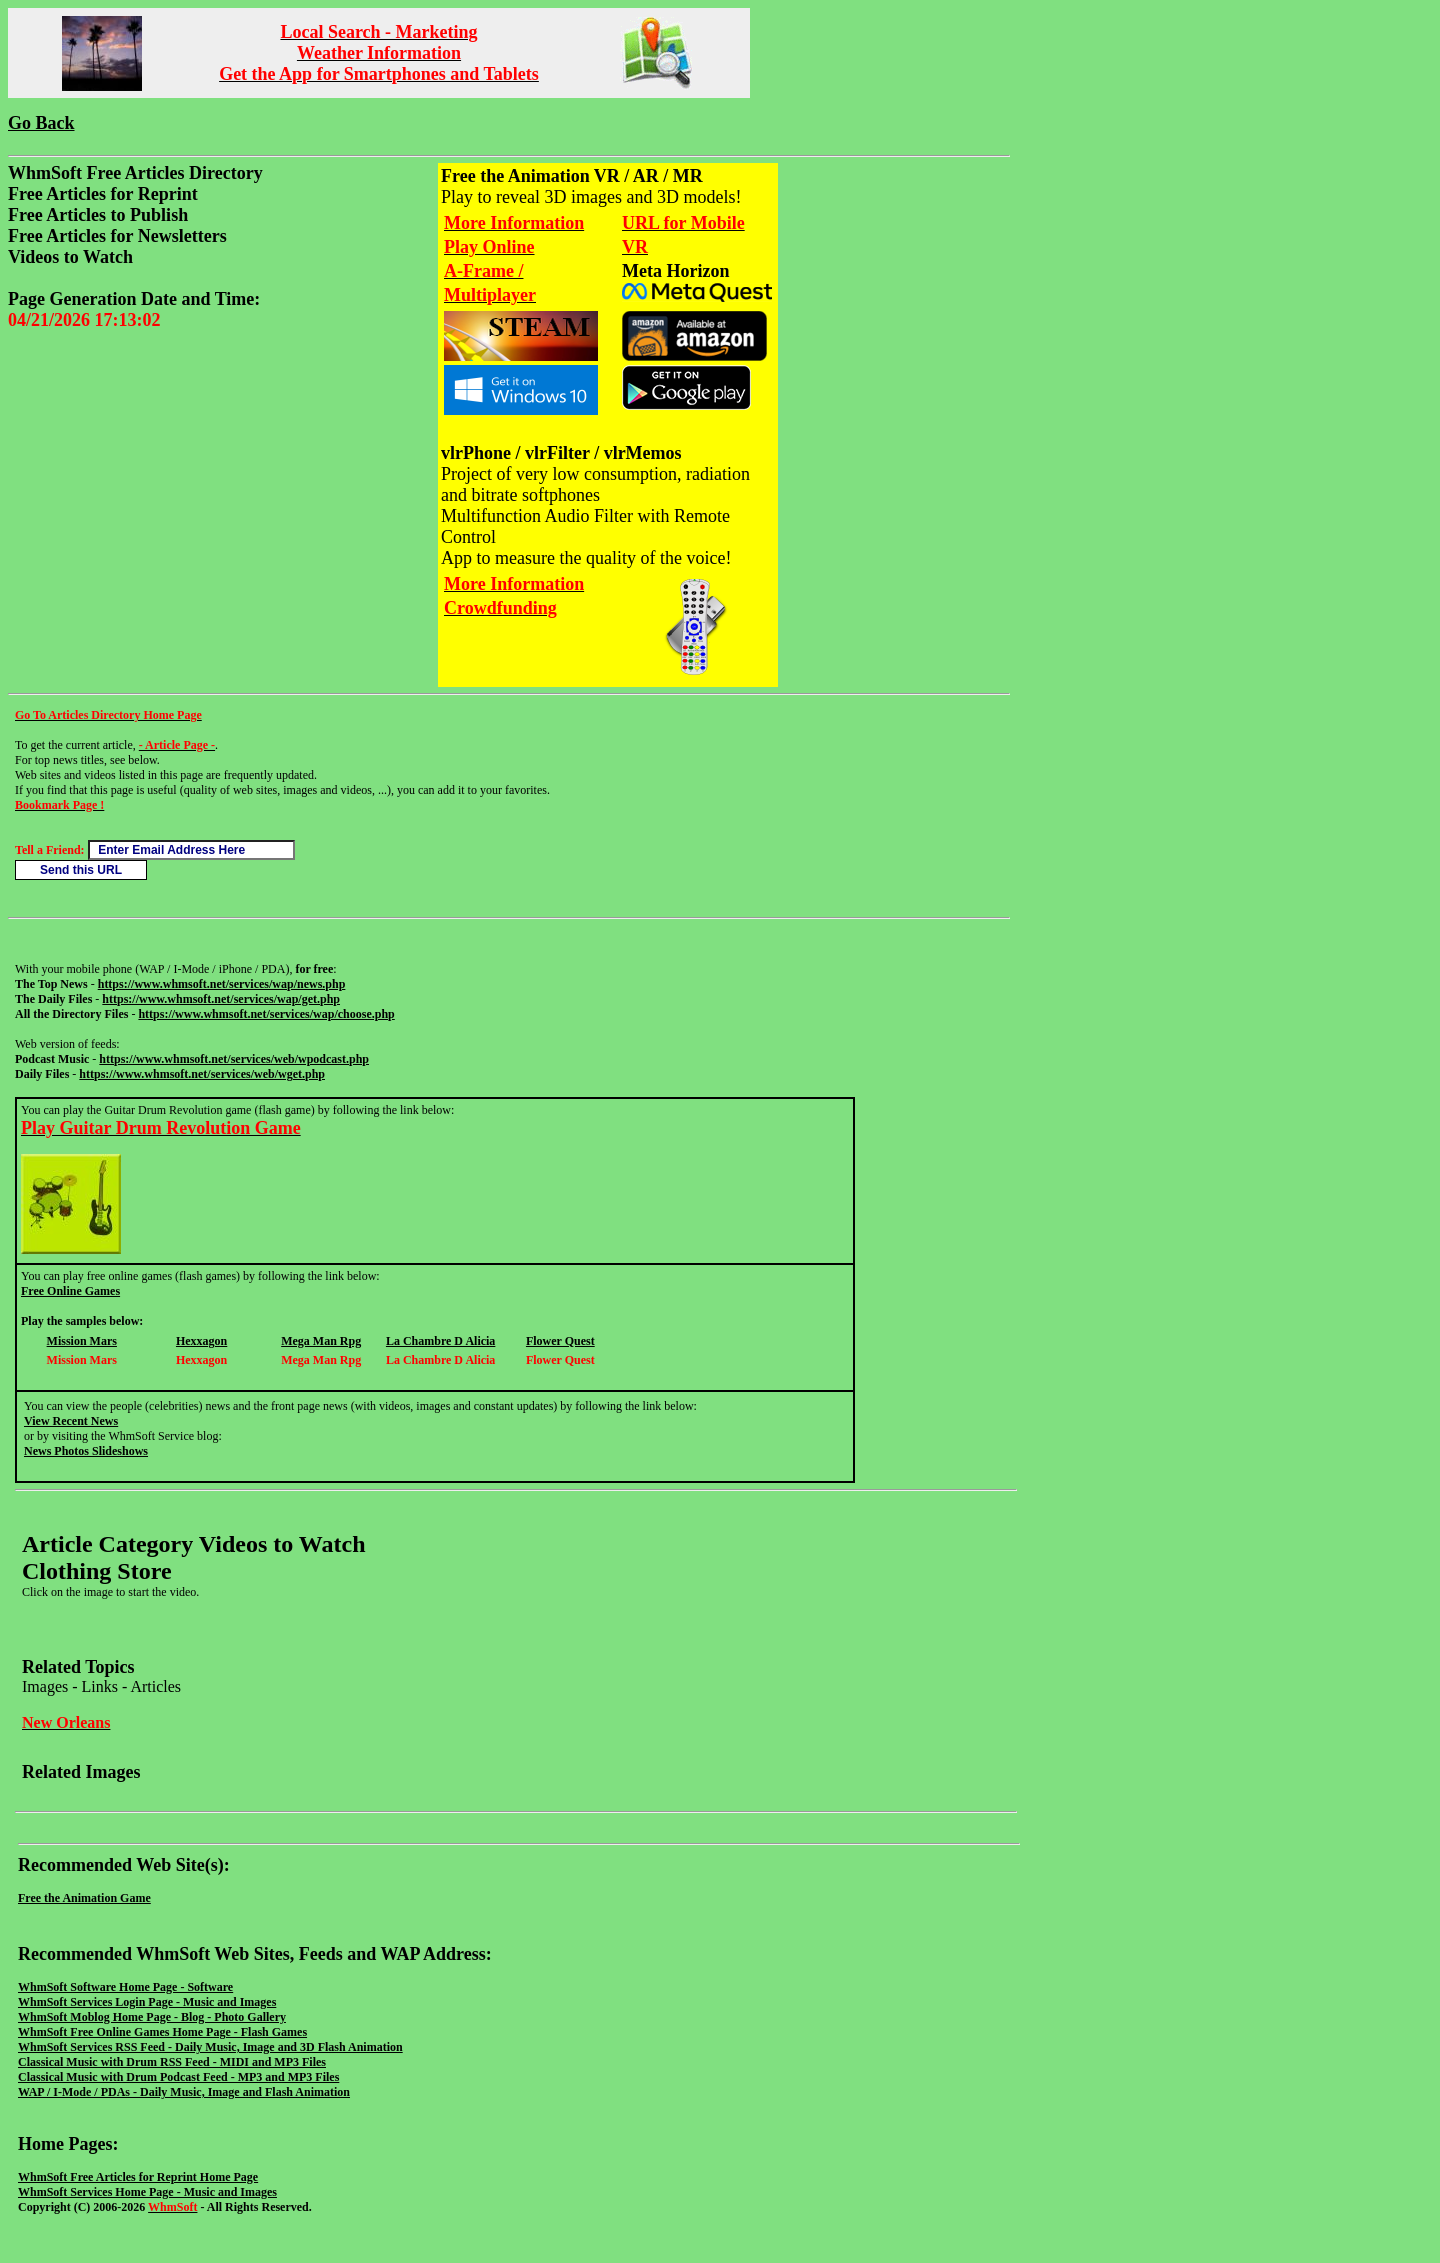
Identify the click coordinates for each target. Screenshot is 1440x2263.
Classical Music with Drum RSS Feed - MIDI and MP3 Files (172, 2062)
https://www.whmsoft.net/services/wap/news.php (222, 984)
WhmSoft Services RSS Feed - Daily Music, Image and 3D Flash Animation (210, 2047)
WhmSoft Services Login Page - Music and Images (147, 2002)
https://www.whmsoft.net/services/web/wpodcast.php (234, 1059)
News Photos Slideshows (86, 1451)
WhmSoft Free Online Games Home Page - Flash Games (162, 2032)
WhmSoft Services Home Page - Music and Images (147, 2192)
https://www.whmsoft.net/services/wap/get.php (221, 999)
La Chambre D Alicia (440, 1341)
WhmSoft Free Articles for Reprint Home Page (138, 2177)
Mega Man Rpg (321, 1341)
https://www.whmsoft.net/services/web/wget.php (202, 1074)
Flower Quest (560, 1341)
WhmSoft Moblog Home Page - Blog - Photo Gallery (152, 2017)
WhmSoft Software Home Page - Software (125, 1987)
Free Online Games (70, 1291)
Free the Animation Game (84, 1898)
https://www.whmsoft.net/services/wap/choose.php (266, 1014)
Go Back (41, 123)
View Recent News (71, 1421)
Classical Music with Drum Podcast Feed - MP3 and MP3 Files (178, 2077)
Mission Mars (82, 1341)
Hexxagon (201, 1341)
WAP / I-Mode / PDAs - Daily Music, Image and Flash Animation (184, 2092)
